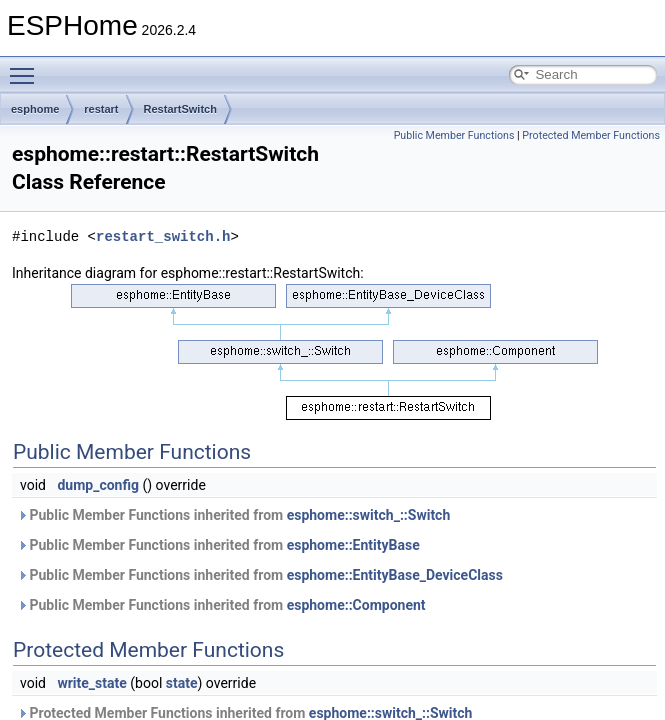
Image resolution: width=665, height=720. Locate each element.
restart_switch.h (163, 236)
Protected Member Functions (591, 135)
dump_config (98, 485)
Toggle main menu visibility (27, 67)
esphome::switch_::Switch (369, 515)
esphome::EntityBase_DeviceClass (395, 575)
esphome (35, 109)
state (182, 683)
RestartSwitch (180, 109)
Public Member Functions (454, 135)
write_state (91, 683)
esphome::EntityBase (353, 545)
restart (101, 109)
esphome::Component (356, 605)
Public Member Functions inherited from (233, 515)
